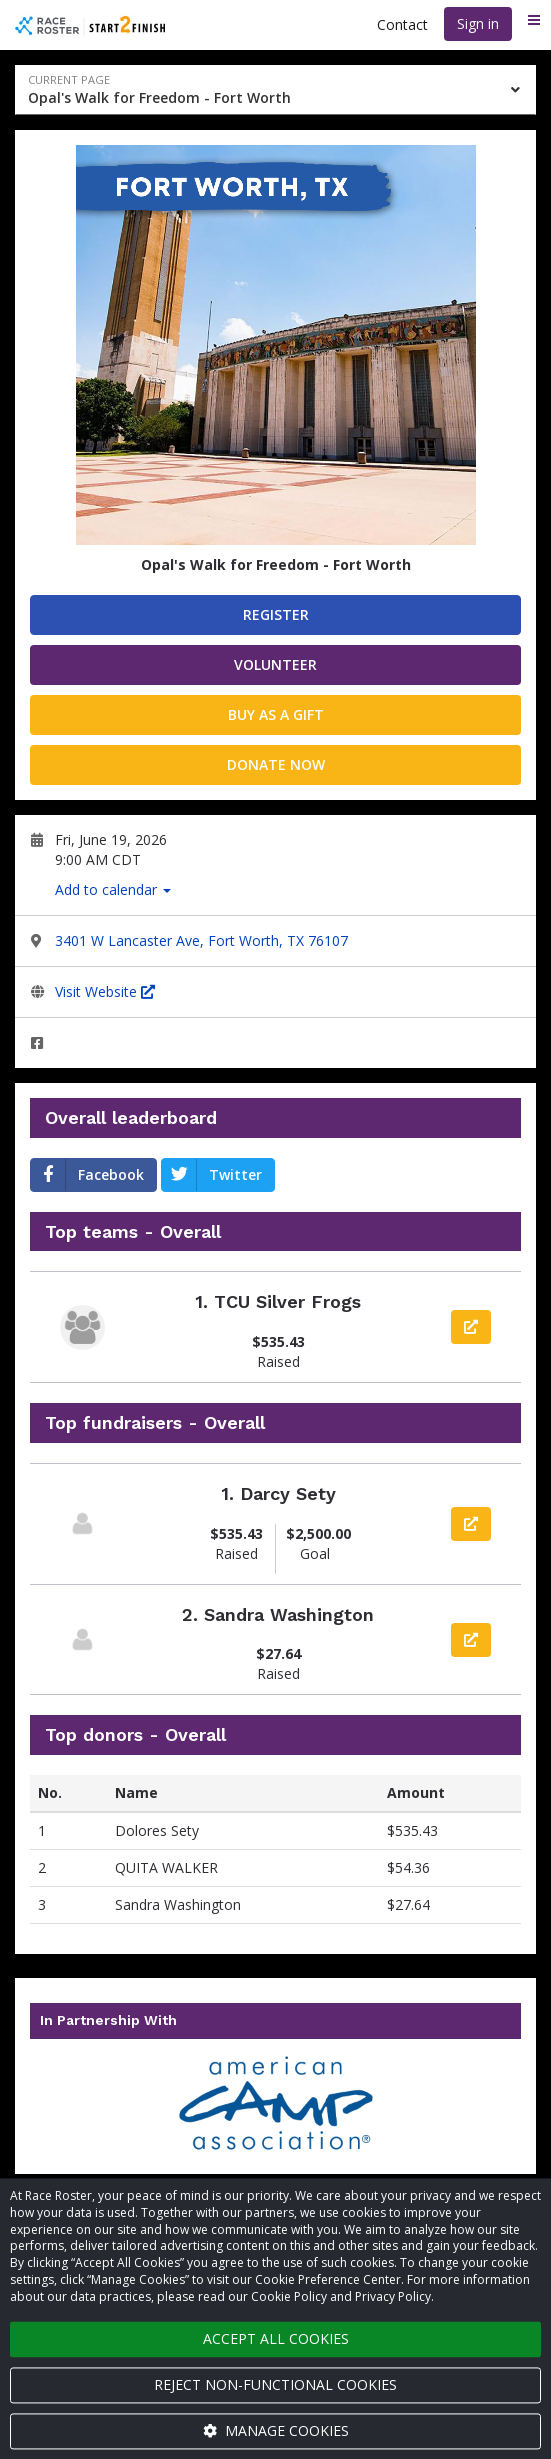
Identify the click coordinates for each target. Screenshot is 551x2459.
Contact (402, 24)
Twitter (212, 1175)
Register (276, 614)
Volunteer (275, 664)
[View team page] (82, 1327)
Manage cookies (276, 2430)
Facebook (87, 1175)
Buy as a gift (276, 714)
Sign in (478, 23)
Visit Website (105, 991)
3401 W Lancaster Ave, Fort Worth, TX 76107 (201, 940)
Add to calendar (113, 889)
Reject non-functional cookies (275, 2384)
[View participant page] (82, 1523)
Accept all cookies (276, 2338)
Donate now (276, 764)
